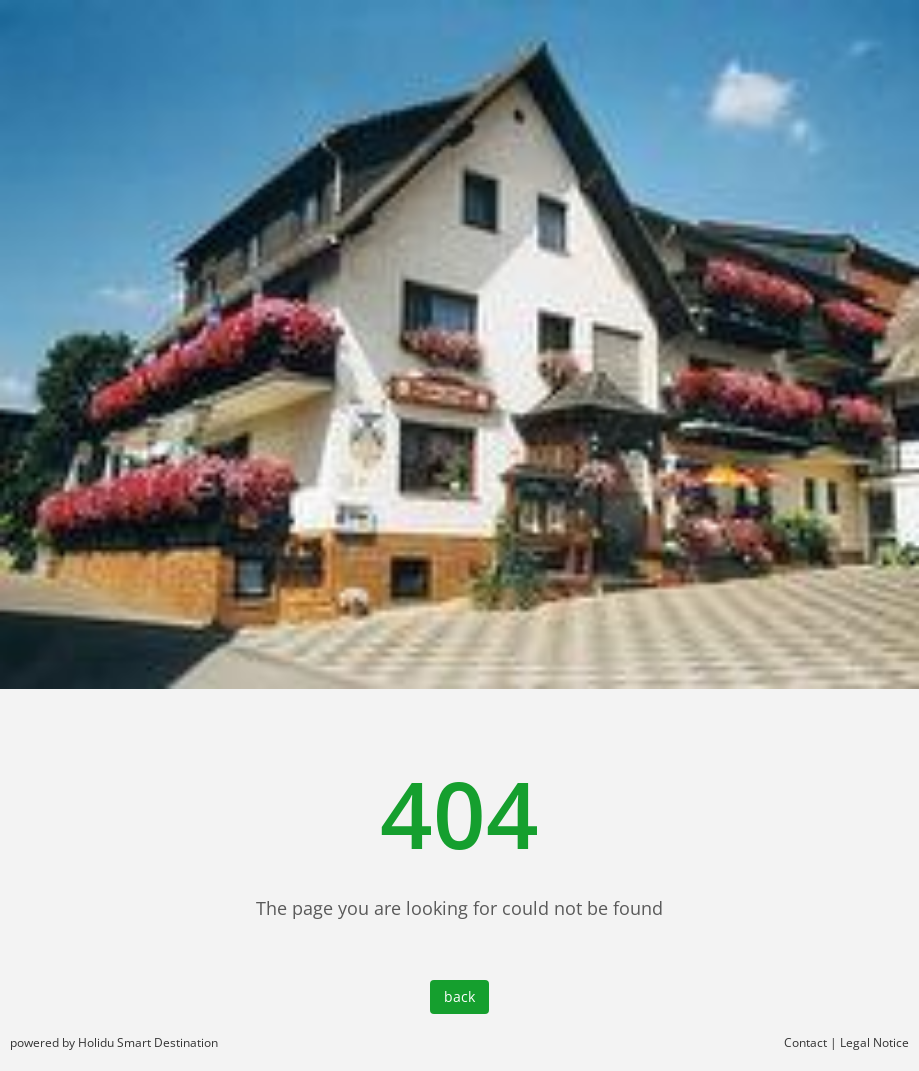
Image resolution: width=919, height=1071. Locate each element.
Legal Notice (874, 1042)
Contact (805, 1042)
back (459, 996)
